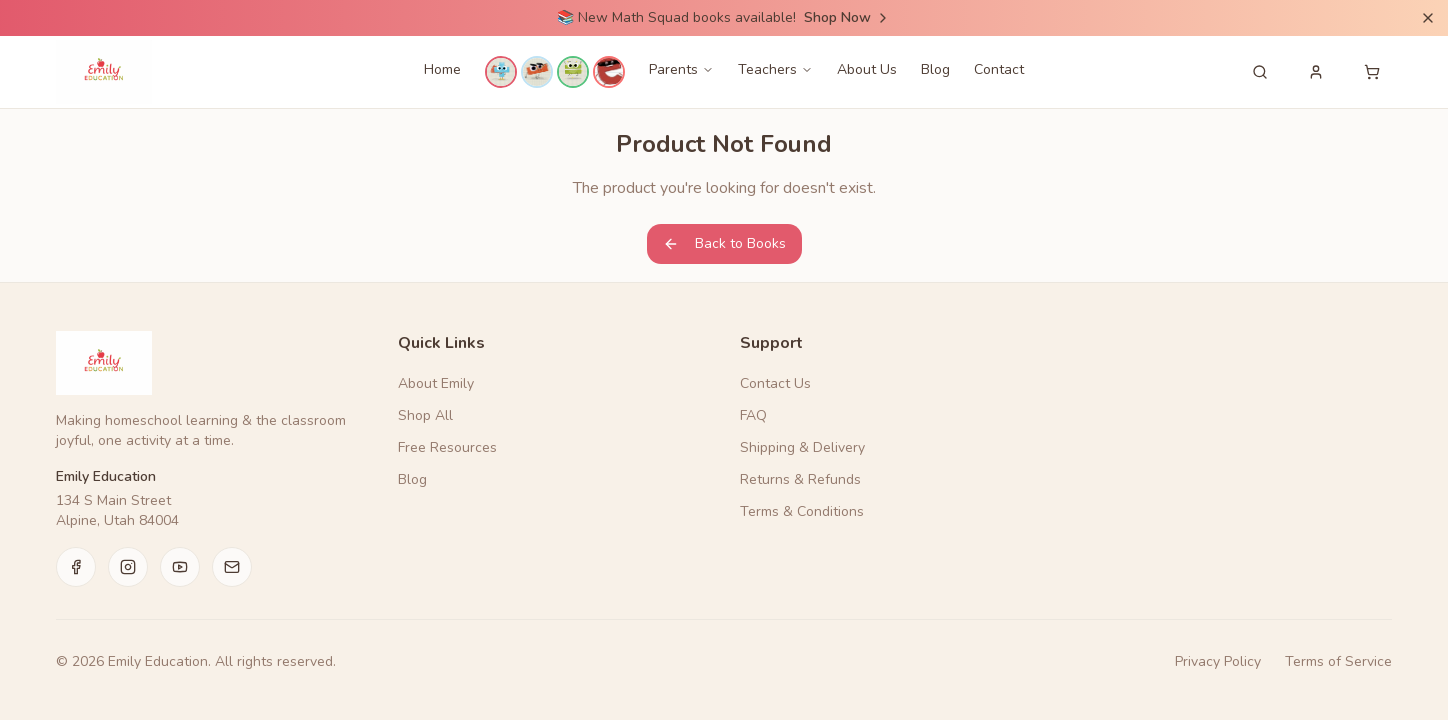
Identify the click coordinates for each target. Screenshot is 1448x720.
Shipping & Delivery (802, 447)
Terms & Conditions (802, 511)
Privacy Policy (1218, 661)
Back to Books (724, 243)
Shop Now (847, 17)
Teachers (775, 69)
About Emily (436, 383)
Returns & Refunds (800, 479)
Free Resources (447, 447)
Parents (681, 69)
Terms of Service (1338, 661)
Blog (935, 69)
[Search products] (1260, 72)
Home (442, 69)
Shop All (425, 415)
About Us (867, 69)
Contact (999, 69)
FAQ (753, 415)
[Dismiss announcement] (1428, 18)
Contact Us (775, 383)
